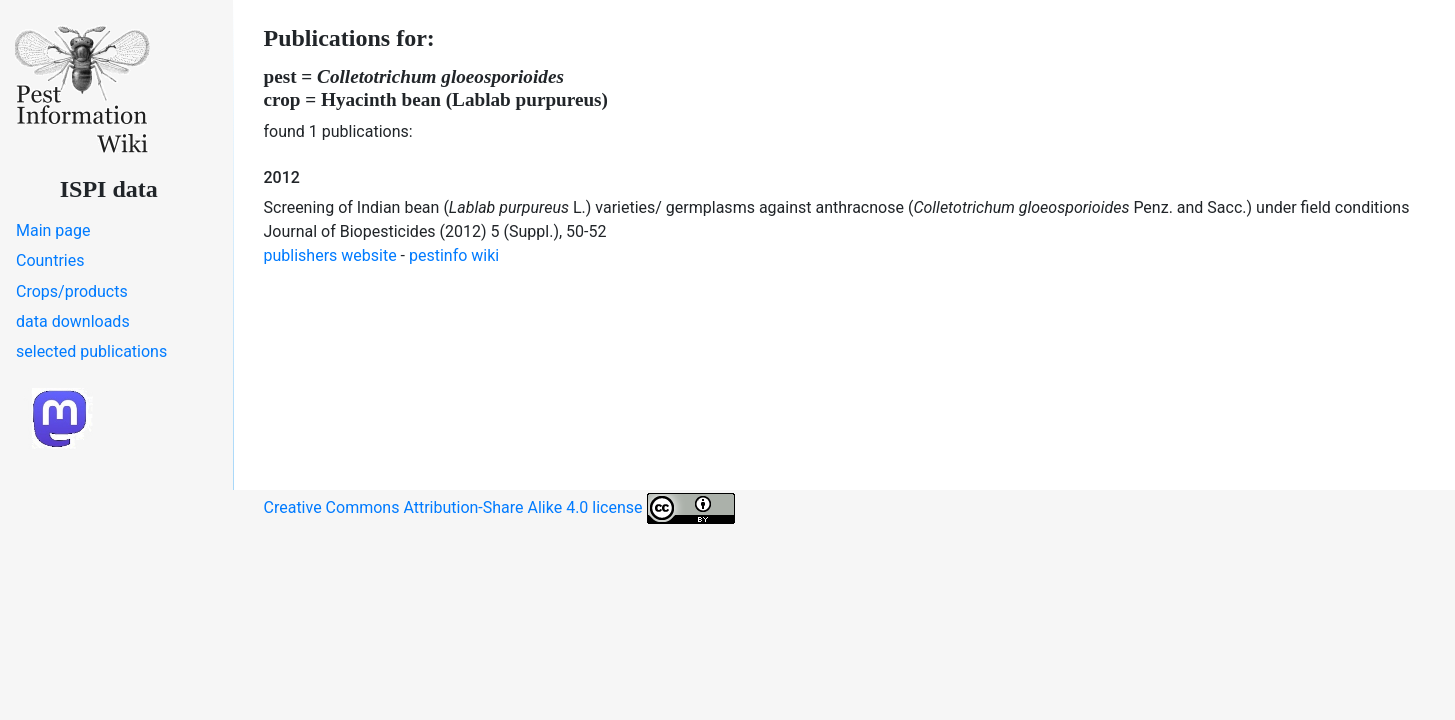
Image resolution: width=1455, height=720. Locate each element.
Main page (53, 230)
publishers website (330, 255)
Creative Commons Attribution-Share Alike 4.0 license (499, 508)
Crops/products (72, 291)
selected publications (91, 351)
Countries (50, 260)
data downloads (73, 321)
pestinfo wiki (454, 255)
